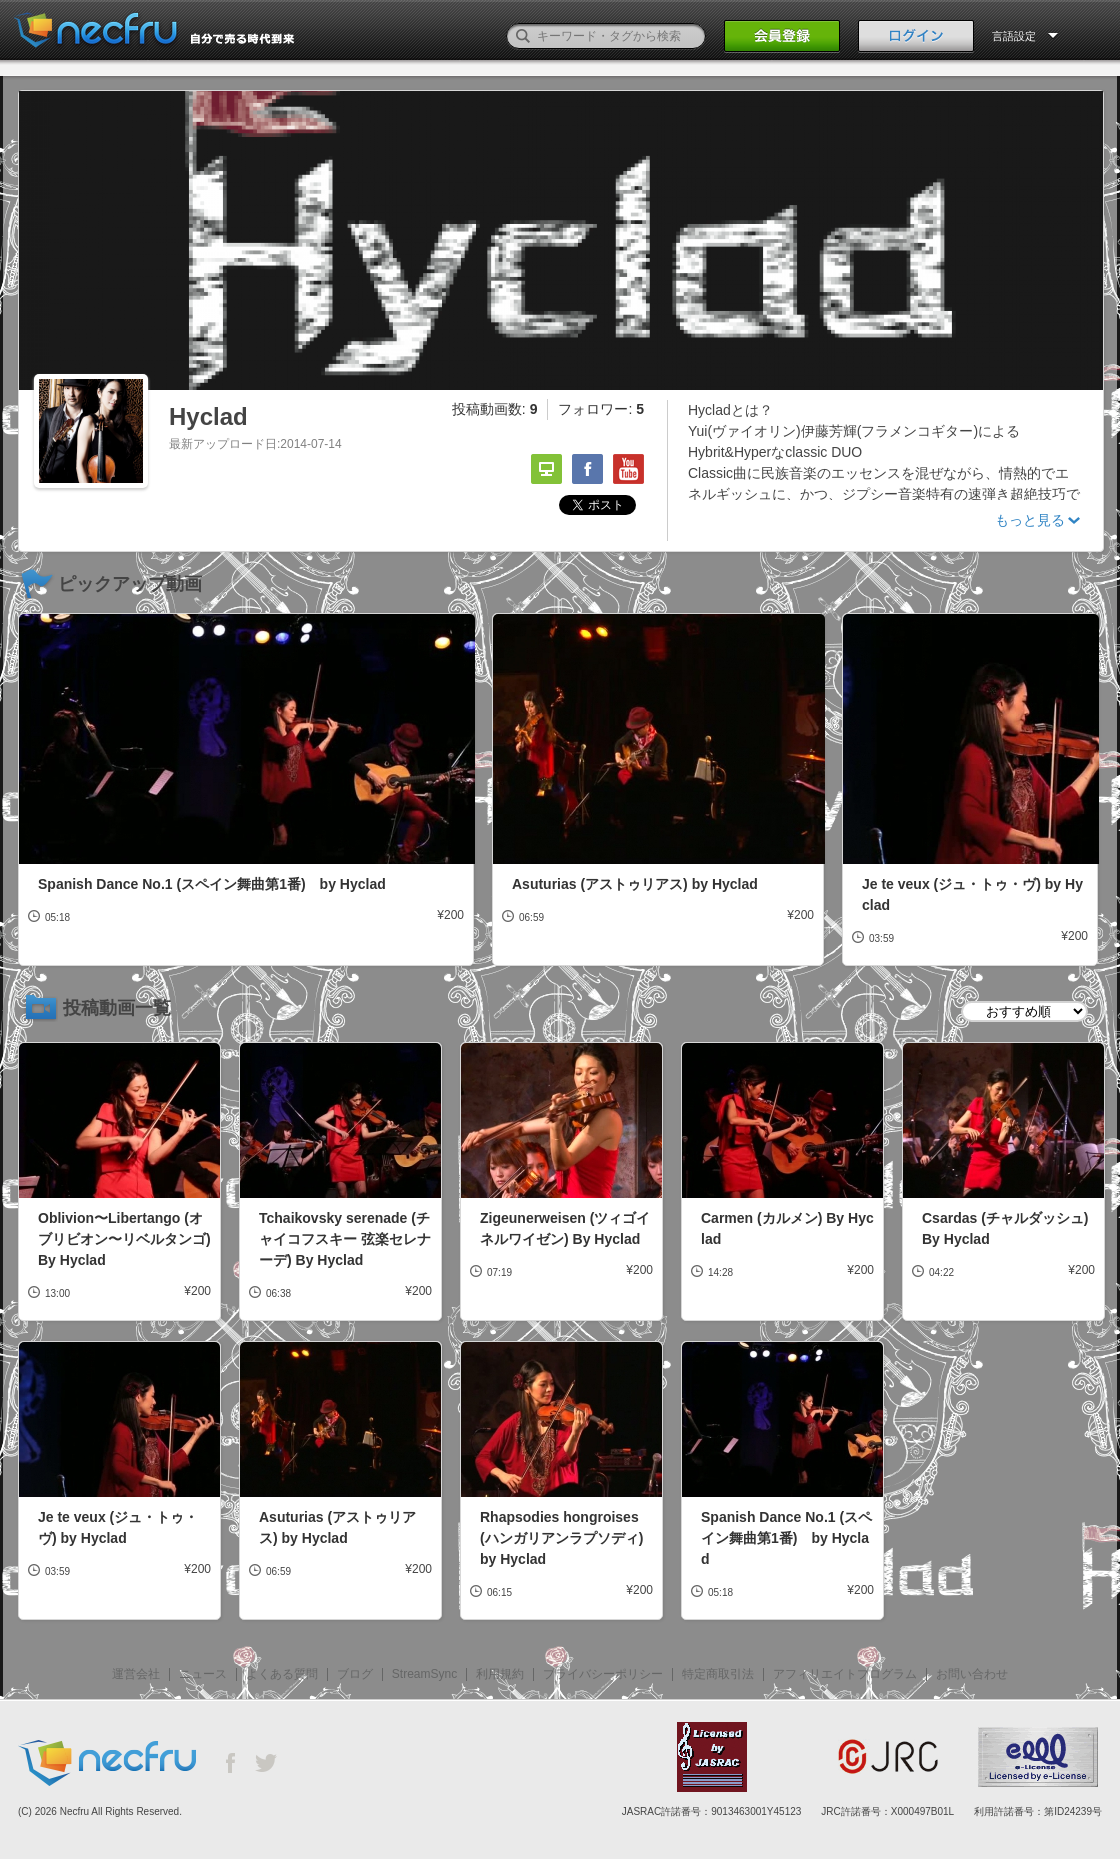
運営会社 (136, 1674)
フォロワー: (601, 409)
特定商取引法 (718, 1674)
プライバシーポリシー (603, 1674)
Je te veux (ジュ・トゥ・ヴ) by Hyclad (972, 894)
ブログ (355, 1674)
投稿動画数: (495, 409)
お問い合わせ (972, 1674)
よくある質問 (282, 1674)
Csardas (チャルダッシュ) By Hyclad (1005, 1228)
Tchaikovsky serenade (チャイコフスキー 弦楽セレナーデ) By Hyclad (345, 1239)
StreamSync (424, 1674)
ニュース (203, 1674)
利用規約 (500, 1674)
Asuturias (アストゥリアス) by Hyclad (635, 884)
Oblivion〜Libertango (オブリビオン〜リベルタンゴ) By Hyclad (124, 1239)
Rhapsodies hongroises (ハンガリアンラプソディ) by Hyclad (561, 1538)
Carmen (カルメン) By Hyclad (787, 1228)
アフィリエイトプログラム (845, 1674)
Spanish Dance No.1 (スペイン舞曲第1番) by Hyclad (212, 884)
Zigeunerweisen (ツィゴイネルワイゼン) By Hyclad (565, 1228)
